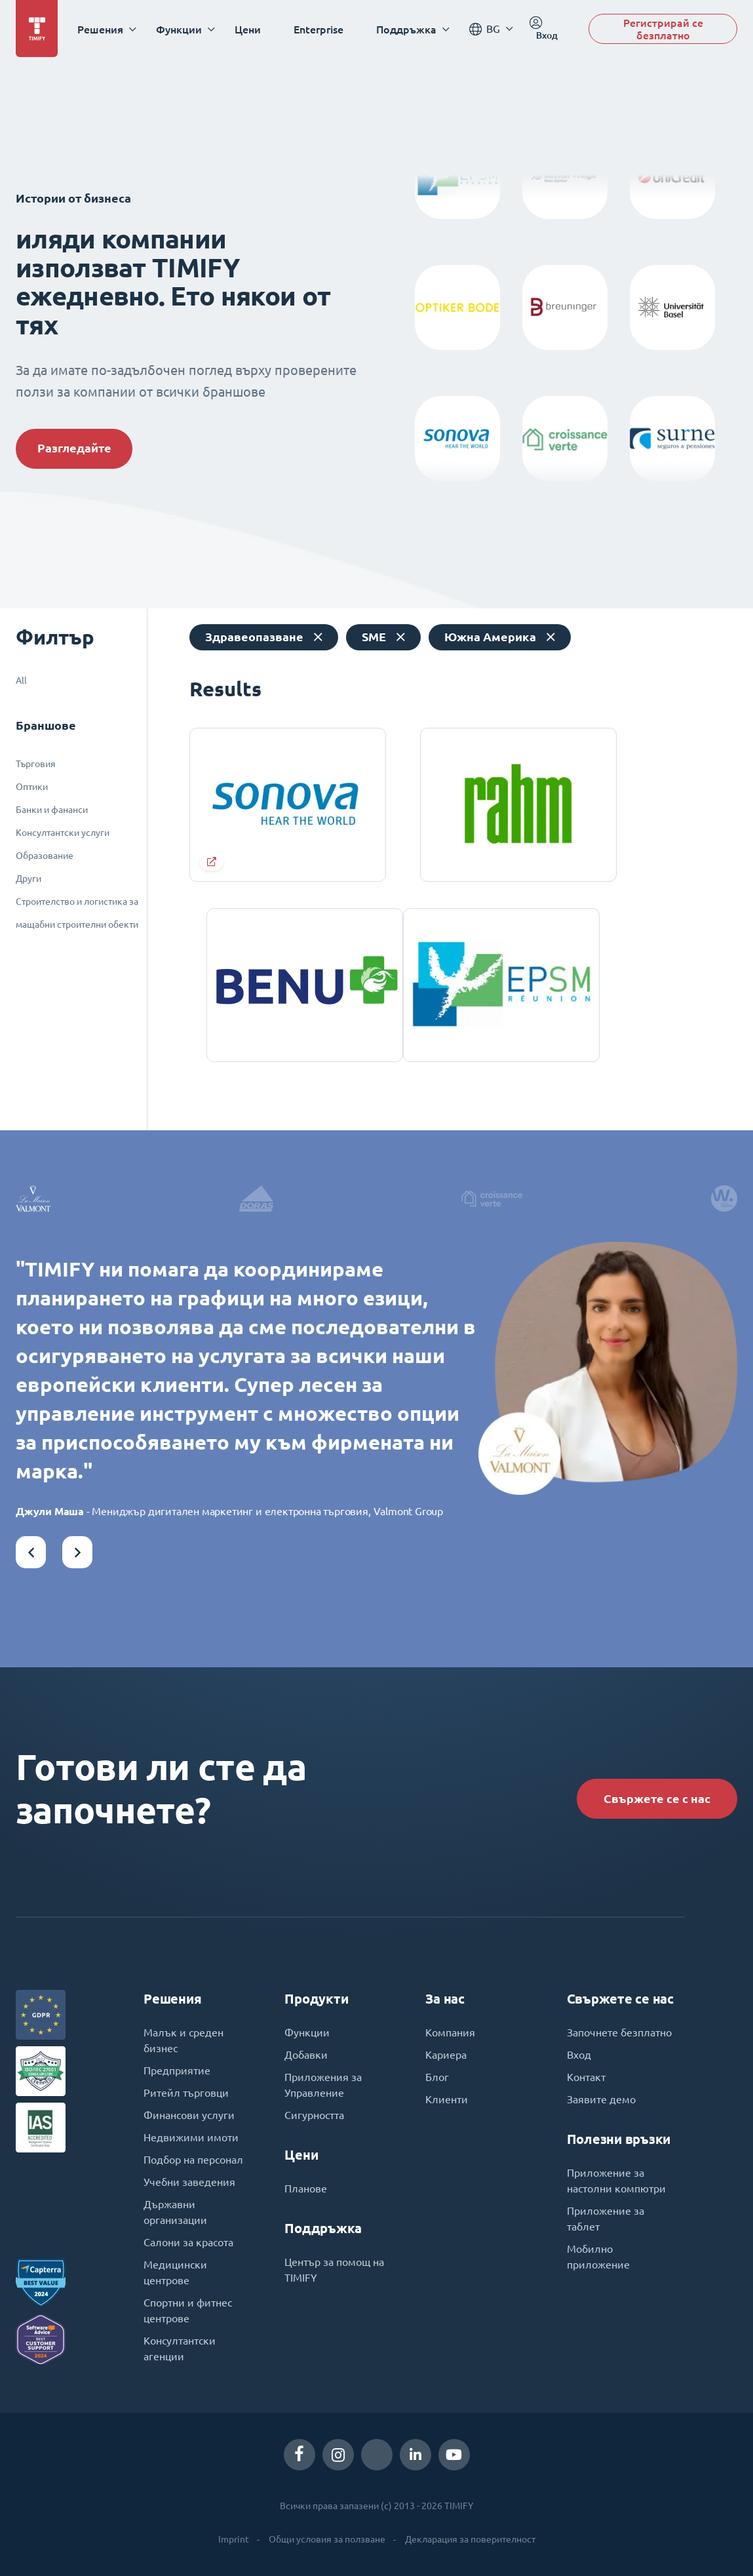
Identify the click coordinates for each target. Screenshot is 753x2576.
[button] (31, 1552)
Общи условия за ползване (327, 2539)
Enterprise (318, 29)
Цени (248, 29)
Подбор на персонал (193, 2160)
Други (28, 878)
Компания (450, 2032)
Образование (44, 855)
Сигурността (314, 2115)
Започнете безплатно (619, 2032)
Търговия (36, 764)
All (21, 680)
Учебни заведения (189, 2182)
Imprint (233, 2539)
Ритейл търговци (186, 2093)
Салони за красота (188, 2242)
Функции (307, 2032)
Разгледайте (74, 448)
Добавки (306, 2055)
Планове (305, 2188)
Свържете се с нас (657, 1799)
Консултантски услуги (62, 832)
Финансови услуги (189, 2115)
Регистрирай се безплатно (663, 28)
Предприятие (177, 2070)
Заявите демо (601, 2099)
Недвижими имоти (191, 2137)
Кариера (446, 2055)
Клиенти (446, 2099)
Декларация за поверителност (470, 2539)
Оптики (32, 787)
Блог (437, 2077)
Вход (579, 2055)
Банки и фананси (52, 809)
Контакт (586, 2077)
